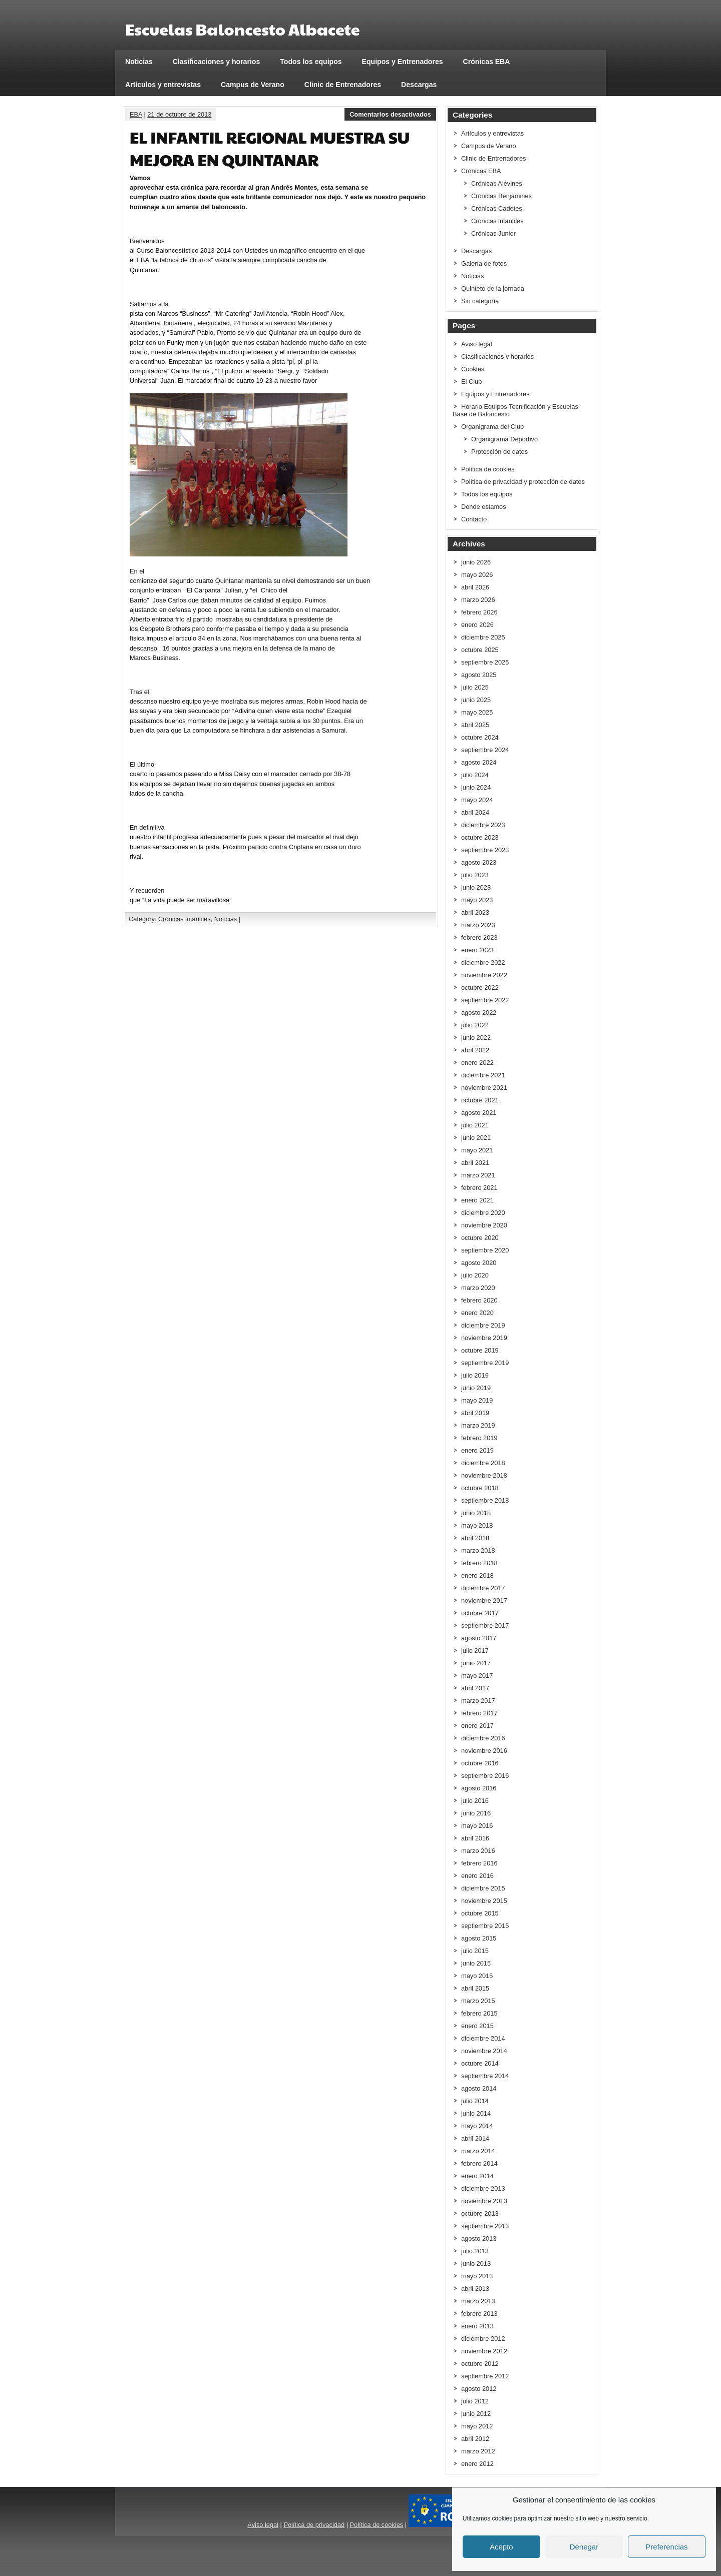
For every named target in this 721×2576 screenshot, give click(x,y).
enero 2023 (477, 950)
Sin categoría (480, 301)
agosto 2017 (478, 1638)
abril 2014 (475, 2138)
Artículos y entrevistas (163, 85)
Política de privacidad (313, 2524)
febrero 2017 (479, 1713)
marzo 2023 (478, 925)
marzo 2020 (478, 1288)
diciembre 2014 (483, 2038)
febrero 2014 (479, 2163)
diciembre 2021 (483, 1075)
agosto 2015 (478, 1938)
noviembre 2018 (484, 1475)
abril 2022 (475, 1050)
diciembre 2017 (483, 1588)
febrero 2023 (479, 937)
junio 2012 (476, 2413)
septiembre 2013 (485, 2226)
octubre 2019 (480, 1350)
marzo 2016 (478, 1850)
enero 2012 (477, 2463)
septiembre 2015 (485, 1925)
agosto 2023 (478, 862)
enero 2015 (477, 2026)
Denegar (584, 2546)
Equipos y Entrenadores (402, 62)
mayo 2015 (477, 1976)
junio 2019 (476, 1388)
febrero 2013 (479, 2313)
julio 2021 (475, 1125)
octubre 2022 (480, 987)
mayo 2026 (477, 574)
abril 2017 (475, 1688)
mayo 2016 (477, 1825)
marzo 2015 (478, 2001)
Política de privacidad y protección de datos (523, 481)
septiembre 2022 (485, 1000)
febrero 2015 (479, 2013)
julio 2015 (475, 1951)
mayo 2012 (477, 2426)
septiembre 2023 (485, 850)
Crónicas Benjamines (501, 196)
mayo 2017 (477, 1675)
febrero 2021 (479, 1187)
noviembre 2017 (484, 1600)
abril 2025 (475, 725)
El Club (471, 381)
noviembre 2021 (484, 1087)
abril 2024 (475, 812)
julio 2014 (475, 2101)
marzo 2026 (478, 599)
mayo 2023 (477, 900)
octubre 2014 (480, 2063)
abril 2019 (475, 1413)
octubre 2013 (480, 2213)
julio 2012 (475, 2401)
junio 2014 (476, 2113)
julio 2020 (475, 1275)
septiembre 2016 (485, 1775)
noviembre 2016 (484, 1750)
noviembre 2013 (484, 2201)
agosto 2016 (478, 1788)
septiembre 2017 (485, 1625)
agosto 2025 (478, 675)
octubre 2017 (480, 1613)
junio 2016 (476, 1813)
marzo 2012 (478, 2451)
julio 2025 (475, 687)
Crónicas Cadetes (496, 208)
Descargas (419, 85)
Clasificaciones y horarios (216, 62)
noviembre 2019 (484, 1338)
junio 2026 (476, 562)
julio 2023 (475, 875)
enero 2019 (477, 1450)
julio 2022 (475, 1025)
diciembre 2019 (483, 1325)
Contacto (474, 519)
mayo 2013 (477, 2276)
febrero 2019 (479, 1438)
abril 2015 (475, 1988)
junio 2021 (476, 1137)
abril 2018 (475, 1538)
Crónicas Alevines (496, 183)
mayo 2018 (477, 1525)
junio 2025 (476, 700)
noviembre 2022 (484, 975)
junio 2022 (476, 1037)
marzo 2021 (478, 1175)
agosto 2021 (478, 1112)
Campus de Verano (252, 85)
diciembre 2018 (483, 1463)
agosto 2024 (478, 762)
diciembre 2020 (483, 1212)
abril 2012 (475, 2438)
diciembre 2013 (483, 2188)
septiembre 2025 (485, 662)
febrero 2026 (479, 612)
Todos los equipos (310, 62)
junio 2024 (476, 787)
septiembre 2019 (485, 1363)
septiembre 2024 (485, 750)
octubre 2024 (480, 737)
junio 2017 (476, 1663)
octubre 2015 (480, 1913)
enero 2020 (477, 1313)
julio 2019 (475, 1375)
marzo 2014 (478, 2151)
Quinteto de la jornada (492, 288)
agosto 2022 (478, 1012)
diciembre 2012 (483, 2338)
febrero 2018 (479, 1563)
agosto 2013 (478, 2238)
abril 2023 (475, 912)
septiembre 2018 (485, 1500)
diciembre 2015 (483, 1888)
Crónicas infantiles (184, 919)
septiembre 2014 (485, 2076)
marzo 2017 (478, 1700)
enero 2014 (477, 2176)
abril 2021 (475, 1162)
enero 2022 (477, 1062)
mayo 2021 (477, 1150)
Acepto (501, 2546)
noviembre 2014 (484, 2051)
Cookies (472, 369)
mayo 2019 (477, 1400)
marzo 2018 (478, 1550)
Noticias (139, 62)
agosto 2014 (478, 2088)
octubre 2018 (480, 1488)
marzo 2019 (478, 1425)
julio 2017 (475, 1650)
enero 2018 (477, 1575)
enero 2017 (477, 1725)
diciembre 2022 (483, 962)
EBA (136, 114)
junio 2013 (476, 2263)
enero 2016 (477, 1875)
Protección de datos (499, 451)
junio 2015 (476, 1963)
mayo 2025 (477, 712)
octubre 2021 (480, 1100)
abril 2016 (475, 1838)
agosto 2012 (478, 2388)
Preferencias (666, 2546)
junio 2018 (476, 1513)
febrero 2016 (479, 1863)
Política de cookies (488, 469)
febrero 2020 (479, 1300)
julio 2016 (475, 1800)
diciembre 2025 (483, 637)
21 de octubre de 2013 (179, 114)
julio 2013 (475, 2251)
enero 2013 (477, 2326)
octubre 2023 (480, 837)
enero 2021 (477, 1200)
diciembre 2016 (483, 1738)
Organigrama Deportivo (504, 439)
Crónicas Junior (493, 233)
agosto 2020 (478, 1262)
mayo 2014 (477, 2126)
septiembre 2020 (485, 1250)
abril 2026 (475, 587)
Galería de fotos (484, 263)
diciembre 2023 (483, 825)
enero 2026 (477, 624)
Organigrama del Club (492, 426)
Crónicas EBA (486, 62)
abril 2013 (475, 2288)
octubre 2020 (480, 1237)
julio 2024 (475, 775)
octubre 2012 (480, 2363)
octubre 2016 (480, 1763)
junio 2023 (476, 887)
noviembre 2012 (484, 2351)
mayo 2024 (477, 800)
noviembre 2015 (484, 1900)
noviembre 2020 (484, 1225)
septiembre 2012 (485, 2376)
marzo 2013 (478, 2301)
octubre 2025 (480, 650)
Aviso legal (476, 344)
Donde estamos (483, 506)
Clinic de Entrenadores (342, 85)
